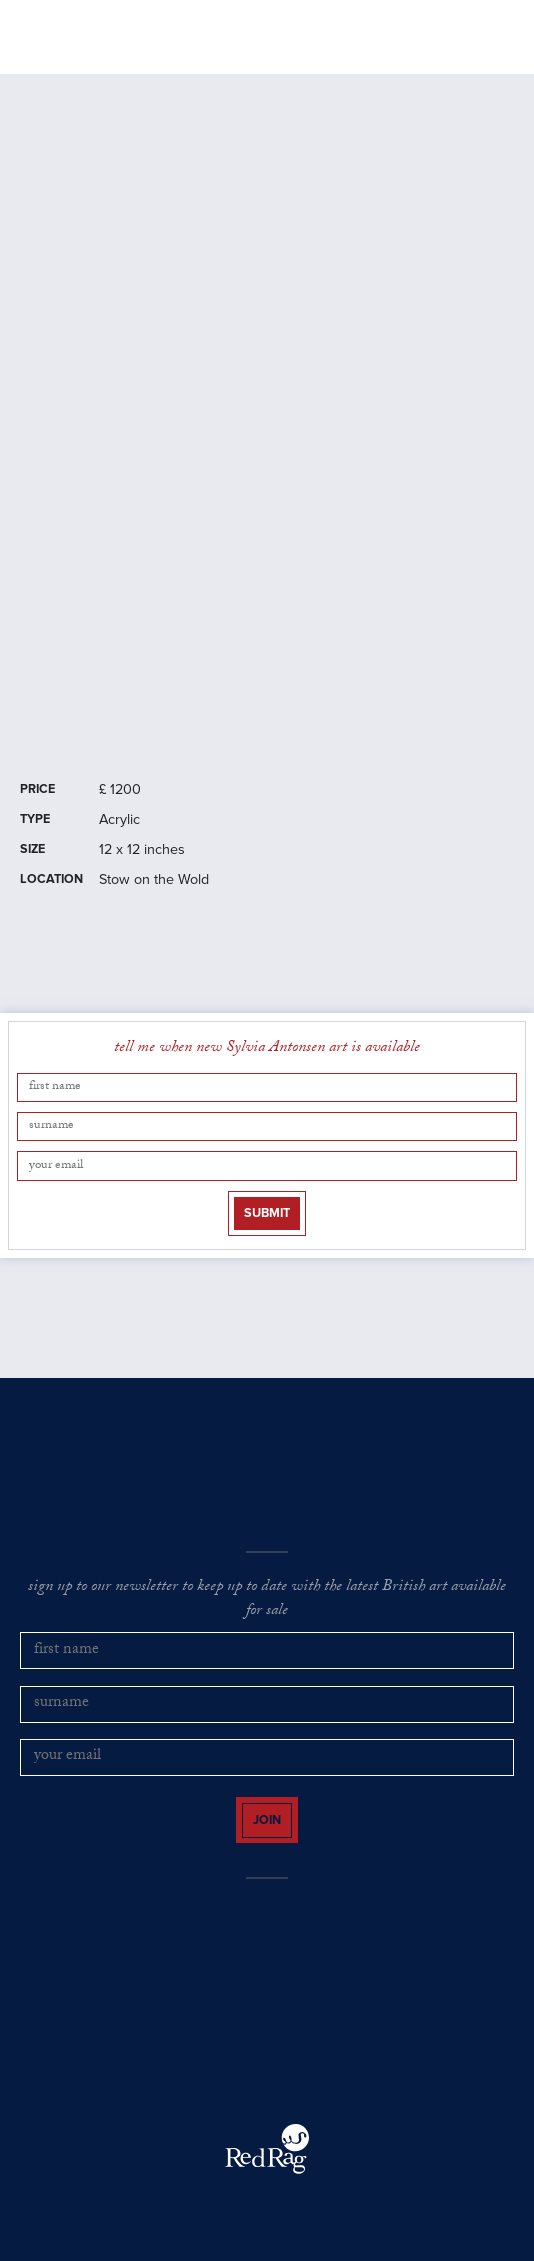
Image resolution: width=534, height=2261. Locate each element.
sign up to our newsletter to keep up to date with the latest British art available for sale (267, 1600)
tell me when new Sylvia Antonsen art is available (267, 1049)
